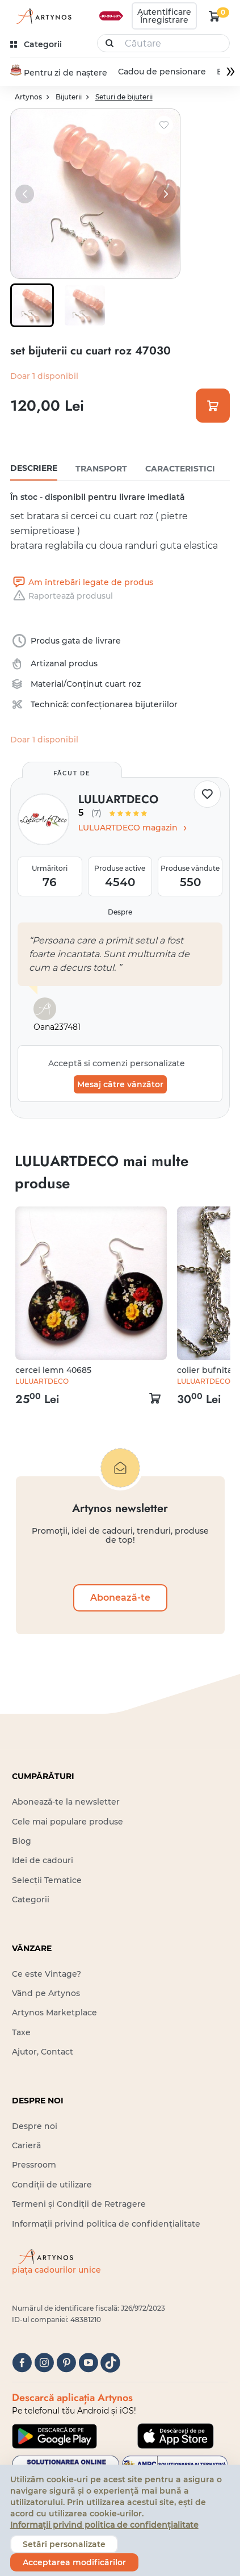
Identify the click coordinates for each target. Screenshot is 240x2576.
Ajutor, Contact (42, 2052)
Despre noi (34, 2127)
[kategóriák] (37, 44)
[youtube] (88, 2364)
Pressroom (34, 2165)
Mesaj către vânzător (120, 1085)
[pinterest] (66, 2364)
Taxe (21, 2033)
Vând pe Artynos (46, 1994)
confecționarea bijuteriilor (124, 705)
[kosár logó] (214, 16)
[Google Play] (54, 2436)
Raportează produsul (61, 596)
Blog (21, 1841)
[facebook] (22, 2364)
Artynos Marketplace (54, 2014)
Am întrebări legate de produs (81, 583)
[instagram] (44, 2364)
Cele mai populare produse (67, 1822)
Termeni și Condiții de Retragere (79, 2204)
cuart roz (123, 684)
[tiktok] (110, 2364)
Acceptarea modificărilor (74, 2562)
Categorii (30, 1900)
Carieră (26, 2146)
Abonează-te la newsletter (66, 1802)
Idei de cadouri (42, 1861)
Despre (120, 912)
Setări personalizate (64, 2544)
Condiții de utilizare (52, 2185)
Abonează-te (120, 1598)
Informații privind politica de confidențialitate (106, 2224)
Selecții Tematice (47, 1881)
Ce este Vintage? (46, 1974)
